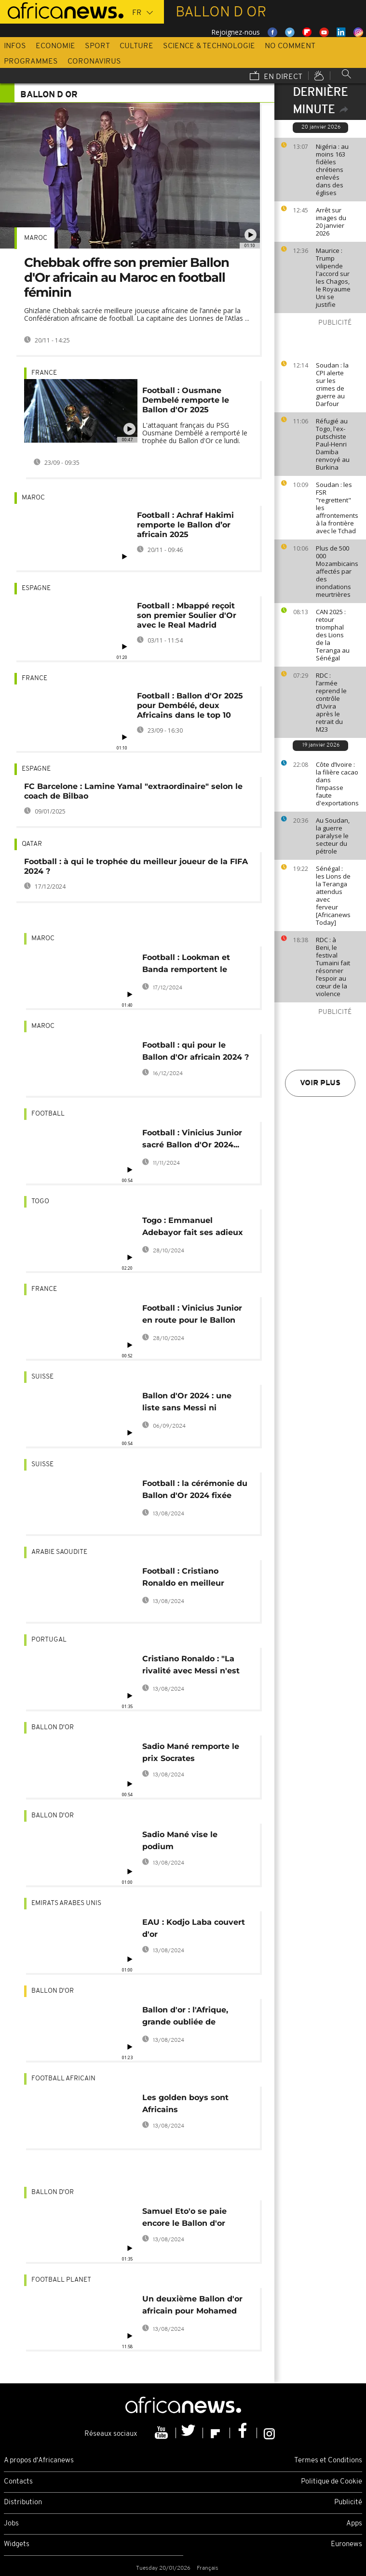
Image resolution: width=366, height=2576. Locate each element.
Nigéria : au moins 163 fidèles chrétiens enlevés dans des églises (332, 170)
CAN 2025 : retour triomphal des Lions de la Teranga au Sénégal (333, 635)
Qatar (32, 844)
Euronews (346, 2544)
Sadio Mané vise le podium (179, 1840)
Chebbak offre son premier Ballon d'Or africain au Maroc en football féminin (126, 277)
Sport (97, 46)
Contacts (18, 2481)
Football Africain (63, 2078)
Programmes (31, 62)
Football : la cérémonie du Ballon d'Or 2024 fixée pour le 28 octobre (194, 1491)
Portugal (49, 1639)
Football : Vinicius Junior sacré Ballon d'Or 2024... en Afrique (192, 1140)
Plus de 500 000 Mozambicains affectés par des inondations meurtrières (337, 571)
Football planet (61, 2280)
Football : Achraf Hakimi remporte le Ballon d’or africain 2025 (185, 525)
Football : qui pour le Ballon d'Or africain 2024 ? (195, 1051)
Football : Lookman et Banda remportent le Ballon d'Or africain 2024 (192, 965)
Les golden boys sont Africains (185, 2103)
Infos (15, 46)
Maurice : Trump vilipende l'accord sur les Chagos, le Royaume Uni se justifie (333, 277)
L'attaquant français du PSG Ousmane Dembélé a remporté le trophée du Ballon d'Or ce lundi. (194, 433)
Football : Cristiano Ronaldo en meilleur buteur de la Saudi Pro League (187, 1578)
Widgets (16, 2544)
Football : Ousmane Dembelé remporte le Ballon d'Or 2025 (185, 400)
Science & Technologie (209, 46)
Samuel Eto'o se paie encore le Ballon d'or (184, 2217)
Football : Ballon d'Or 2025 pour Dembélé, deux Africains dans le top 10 (190, 705)
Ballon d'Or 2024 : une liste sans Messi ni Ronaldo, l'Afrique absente (195, 1403)
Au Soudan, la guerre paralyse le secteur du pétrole (333, 835)
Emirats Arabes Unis (66, 1903)
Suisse (42, 1376)
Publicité (348, 2502)
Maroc (35, 238)
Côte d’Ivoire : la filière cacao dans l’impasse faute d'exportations (337, 784)
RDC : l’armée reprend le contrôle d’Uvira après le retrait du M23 (331, 702)
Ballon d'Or (52, 1727)
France (44, 373)
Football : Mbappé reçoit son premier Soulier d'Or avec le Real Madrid (186, 615)
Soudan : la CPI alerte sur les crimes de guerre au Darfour (332, 384)
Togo (40, 1201)
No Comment (290, 46)
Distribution (23, 2502)
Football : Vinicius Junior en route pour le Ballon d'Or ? (192, 1315)
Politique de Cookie (331, 2481)
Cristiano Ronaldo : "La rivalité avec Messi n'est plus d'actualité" (191, 1666)
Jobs (11, 2523)
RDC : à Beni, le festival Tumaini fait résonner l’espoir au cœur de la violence (333, 967)
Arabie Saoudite (59, 1552)
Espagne (36, 588)
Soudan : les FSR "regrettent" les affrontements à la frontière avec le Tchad (337, 508)
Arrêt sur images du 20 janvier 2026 (331, 221)
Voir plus (320, 1083)
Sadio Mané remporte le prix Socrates (190, 1752)
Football (48, 1113)
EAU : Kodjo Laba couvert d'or (193, 1928)
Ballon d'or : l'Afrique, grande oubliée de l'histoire (185, 2017)
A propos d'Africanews (39, 2460)
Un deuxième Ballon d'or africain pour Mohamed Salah (192, 2306)
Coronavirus (94, 62)
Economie (55, 46)
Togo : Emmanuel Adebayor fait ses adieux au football (192, 1228)
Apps (354, 2523)
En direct (276, 76)
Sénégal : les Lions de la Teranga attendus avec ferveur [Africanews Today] (333, 895)
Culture (136, 46)
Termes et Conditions (328, 2460)
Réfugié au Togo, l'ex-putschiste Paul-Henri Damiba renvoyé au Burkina (333, 444)
